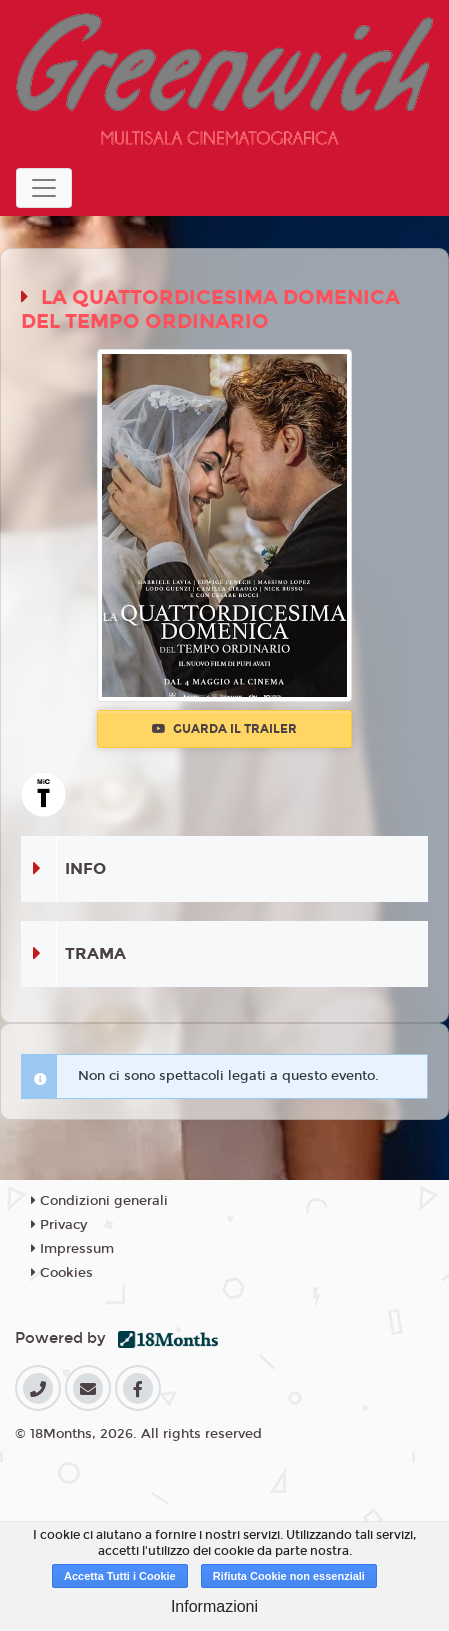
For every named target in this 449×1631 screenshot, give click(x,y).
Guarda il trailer (224, 729)
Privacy (59, 1225)
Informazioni (214, 1606)
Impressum (72, 1249)
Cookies (62, 1273)
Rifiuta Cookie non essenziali (289, 1576)
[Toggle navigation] (44, 188)
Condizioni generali (99, 1201)
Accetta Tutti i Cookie (120, 1576)
